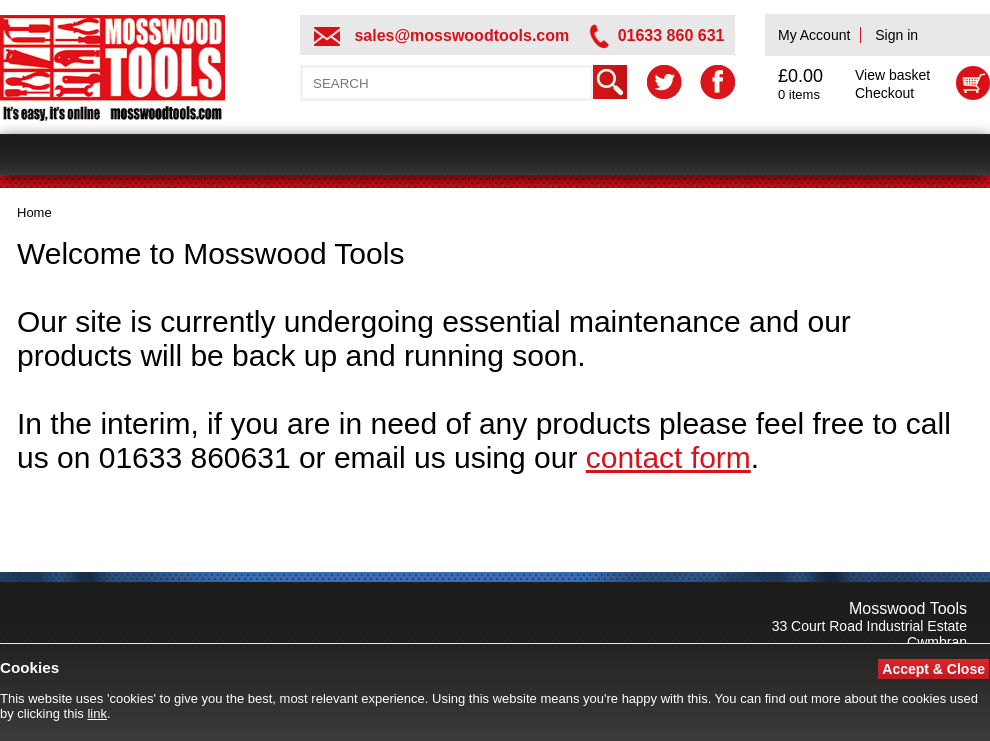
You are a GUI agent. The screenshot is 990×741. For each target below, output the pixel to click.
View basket (892, 75)
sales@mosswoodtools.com (461, 35)
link (97, 713)
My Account (814, 35)
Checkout (884, 93)
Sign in (896, 35)
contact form (668, 457)
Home (34, 212)
